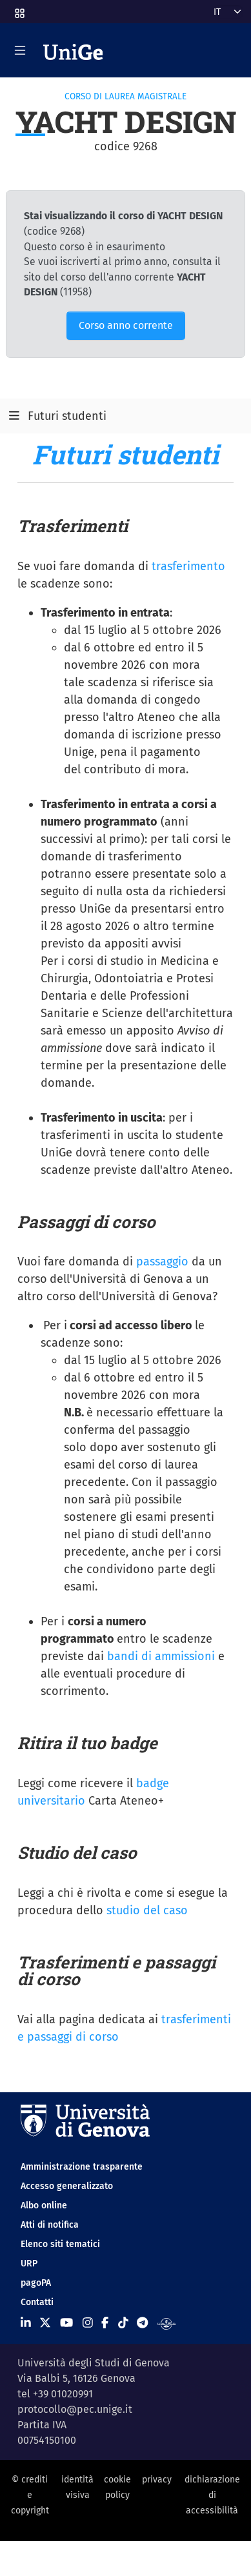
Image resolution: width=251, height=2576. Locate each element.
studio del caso (147, 1910)
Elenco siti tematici (60, 2244)
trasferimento (188, 566)
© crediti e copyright (30, 2495)
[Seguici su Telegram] (142, 2323)
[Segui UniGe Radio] (166, 2323)
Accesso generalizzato (67, 2186)
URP (29, 2263)
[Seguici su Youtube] (66, 2323)
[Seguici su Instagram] (88, 2323)
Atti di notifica (50, 2224)
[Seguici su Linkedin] (26, 2323)
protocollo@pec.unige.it (74, 2409)
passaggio (162, 1261)
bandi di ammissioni (161, 1656)
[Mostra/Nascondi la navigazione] (20, 50)
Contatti (37, 2302)
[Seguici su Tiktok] (123, 2323)
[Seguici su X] (45, 2323)
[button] (19, 9)
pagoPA (36, 2282)
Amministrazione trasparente (82, 2166)
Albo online (44, 2205)
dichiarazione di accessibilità (212, 2495)
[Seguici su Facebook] (104, 2323)
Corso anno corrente (126, 325)
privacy (157, 2479)
